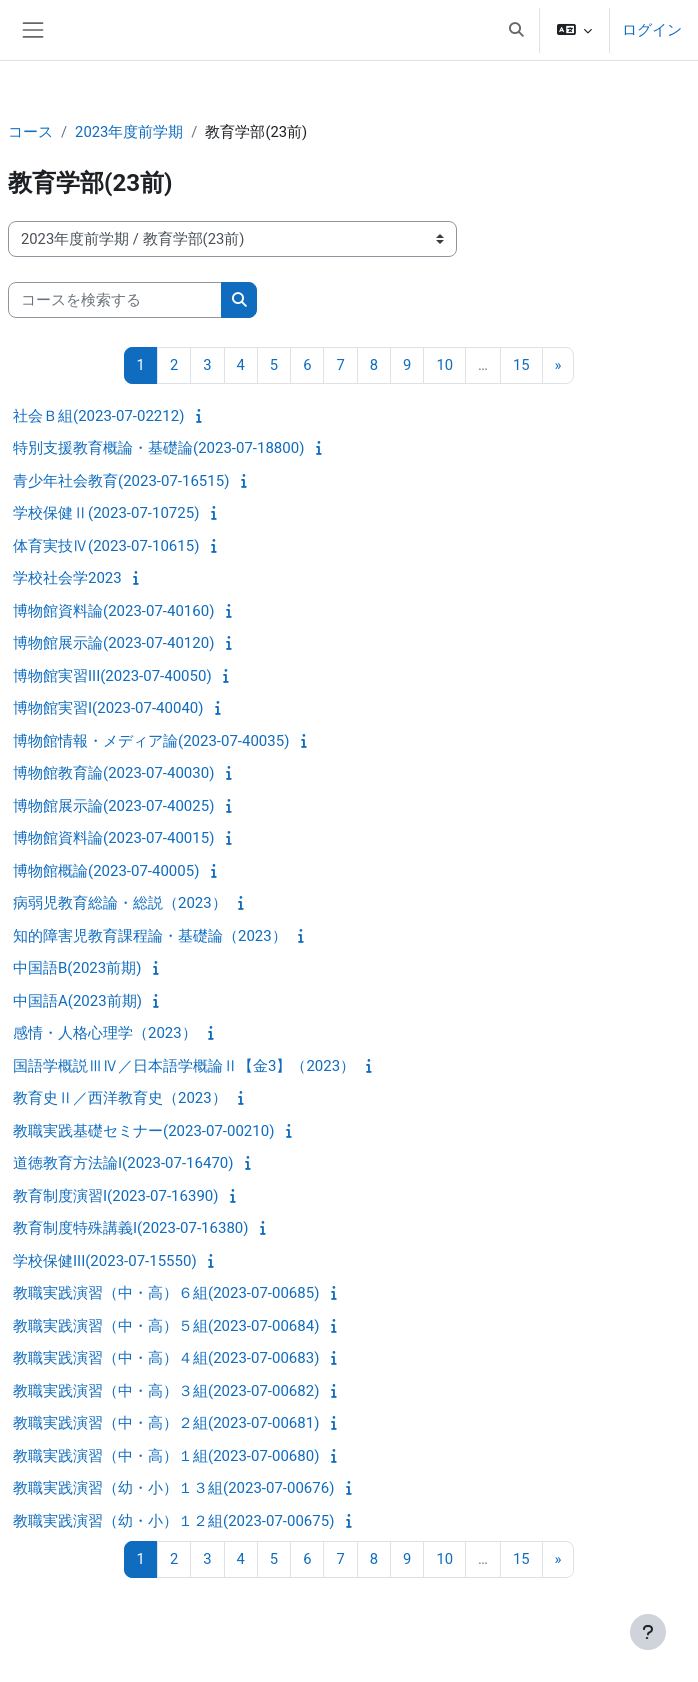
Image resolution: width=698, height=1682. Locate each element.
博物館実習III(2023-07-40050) (112, 676)
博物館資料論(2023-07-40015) (113, 838)
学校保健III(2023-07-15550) (105, 1261)
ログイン (652, 30)
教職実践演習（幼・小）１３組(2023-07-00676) (173, 1488)
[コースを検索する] (115, 300)
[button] (516, 30)
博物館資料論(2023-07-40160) (113, 611)
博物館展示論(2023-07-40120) (113, 643)
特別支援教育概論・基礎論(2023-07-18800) (158, 448)
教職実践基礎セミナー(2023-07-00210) (143, 1131)
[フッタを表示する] (648, 1632)
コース (30, 132)
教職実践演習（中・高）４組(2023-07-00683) (166, 1358)
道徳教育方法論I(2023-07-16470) (123, 1163)
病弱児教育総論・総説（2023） (120, 903)
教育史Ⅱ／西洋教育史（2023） (120, 1098)
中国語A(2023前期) (77, 1001)
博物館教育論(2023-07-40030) (113, 773)
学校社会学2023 (67, 578)
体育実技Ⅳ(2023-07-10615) (106, 546)
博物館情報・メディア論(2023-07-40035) (151, 741)
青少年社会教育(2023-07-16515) (121, 481)
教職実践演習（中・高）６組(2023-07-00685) (166, 1293)
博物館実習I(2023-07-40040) (108, 708)
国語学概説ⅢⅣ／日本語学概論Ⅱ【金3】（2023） (184, 1066)
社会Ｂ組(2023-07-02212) (98, 416)
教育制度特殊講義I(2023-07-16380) (130, 1228)
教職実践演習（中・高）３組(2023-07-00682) (166, 1391)
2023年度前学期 (129, 132)
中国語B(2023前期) (77, 968)
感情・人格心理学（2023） (105, 1033)
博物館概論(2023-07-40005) (106, 871)
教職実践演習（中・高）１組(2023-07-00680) (166, 1456)
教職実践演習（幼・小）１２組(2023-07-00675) (173, 1521)
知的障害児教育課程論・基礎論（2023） (150, 936)
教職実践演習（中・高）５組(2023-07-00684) (166, 1326)
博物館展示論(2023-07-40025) (113, 806)
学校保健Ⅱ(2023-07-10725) (106, 513)
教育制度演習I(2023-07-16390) (115, 1196)
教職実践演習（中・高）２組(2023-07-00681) (166, 1423)
